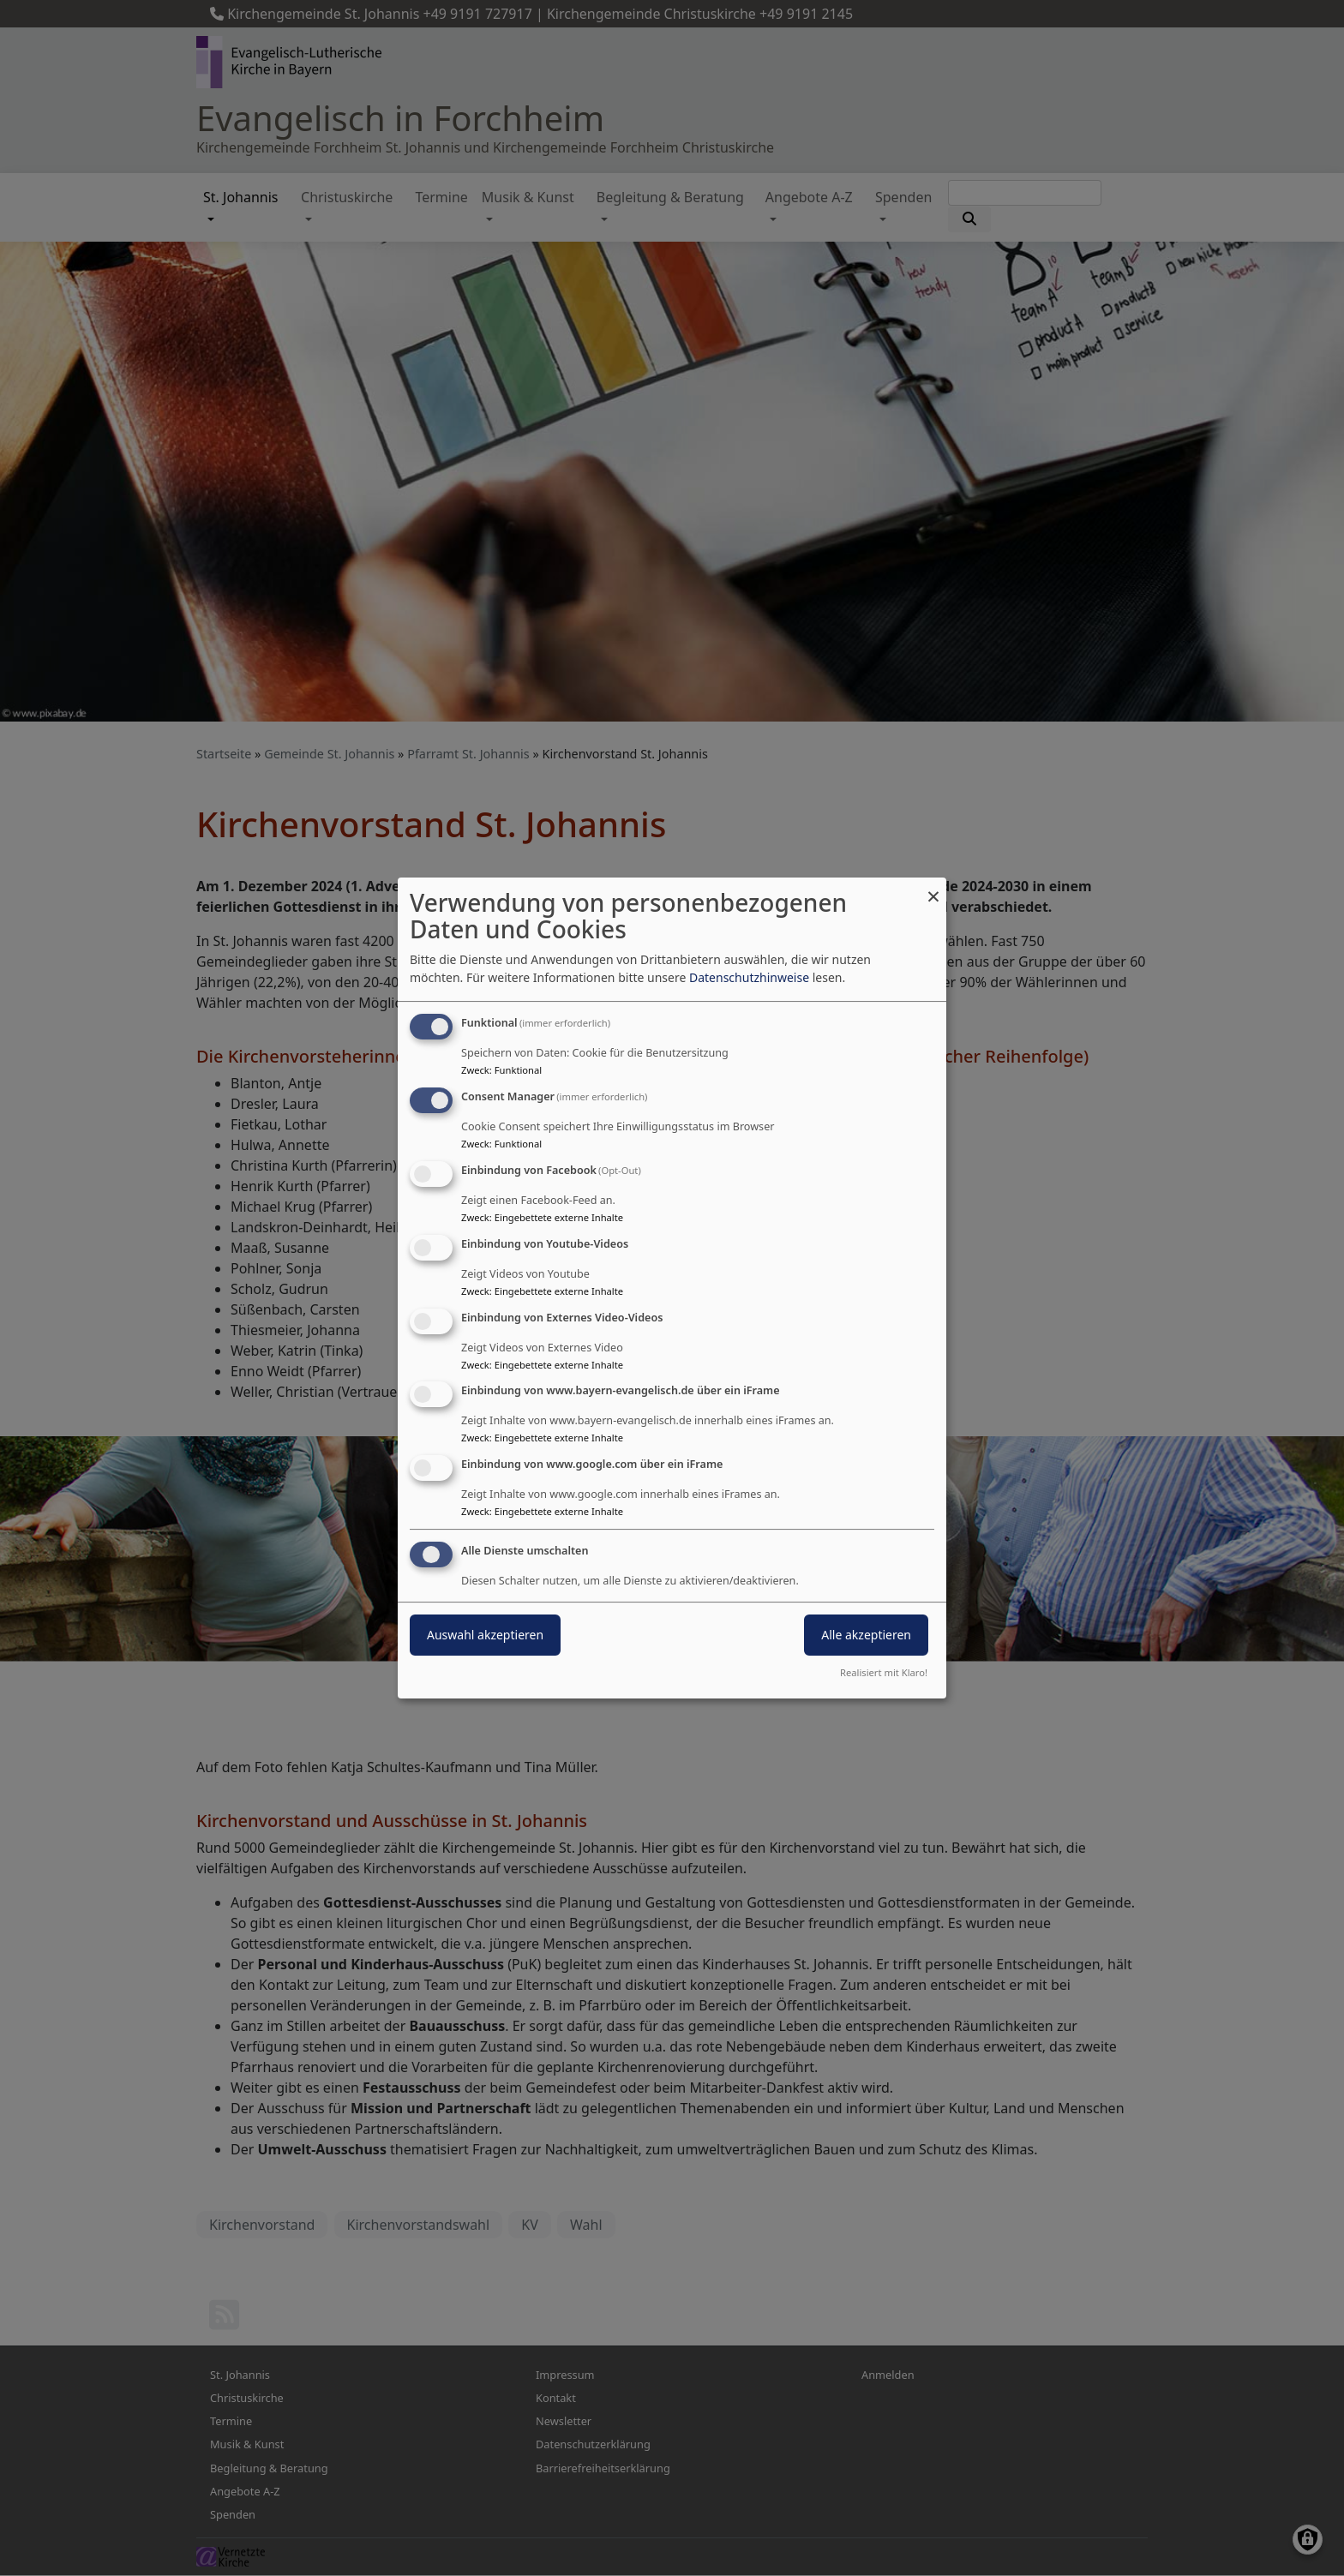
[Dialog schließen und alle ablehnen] (933, 888)
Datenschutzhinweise (749, 977)
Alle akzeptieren (866, 1634)
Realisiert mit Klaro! (883, 1672)
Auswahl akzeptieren (485, 1634)
